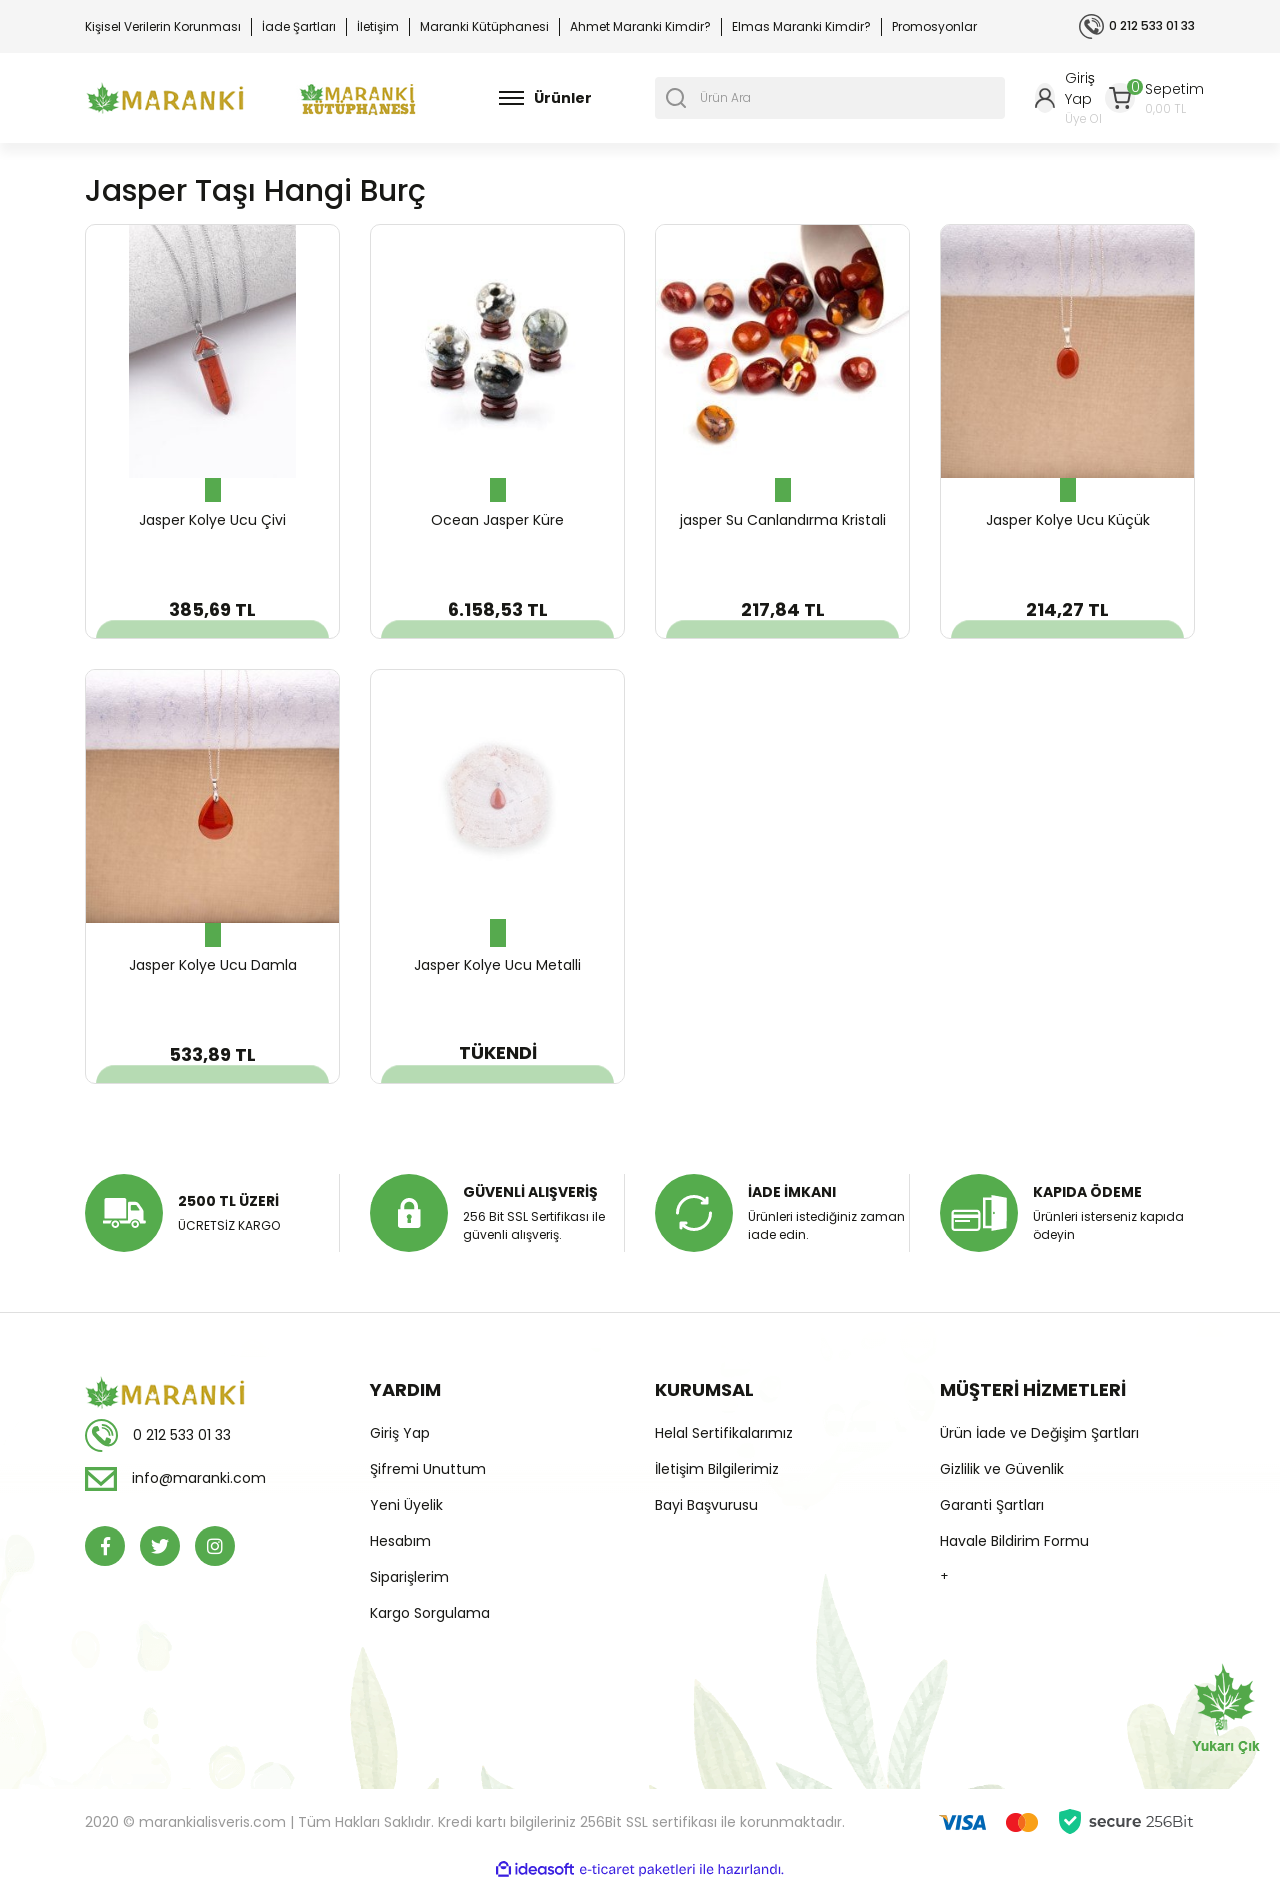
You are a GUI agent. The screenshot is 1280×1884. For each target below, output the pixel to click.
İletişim (378, 26)
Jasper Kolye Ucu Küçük (1068, 520)
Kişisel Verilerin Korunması (163, 26)
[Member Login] (1070, 98)
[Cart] (1154, 98)
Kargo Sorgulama (430, 1613)
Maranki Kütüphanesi (484, 26)
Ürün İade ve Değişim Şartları (1039, 1433)
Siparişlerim (409, 1577)
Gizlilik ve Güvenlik (1002, 1469)
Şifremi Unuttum (428, 1469)
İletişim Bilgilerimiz (717, 1469)
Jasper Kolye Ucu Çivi (212, 520)
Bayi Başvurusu (706, 1505)
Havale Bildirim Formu (1014, 1541)
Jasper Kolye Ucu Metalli (497, 965)
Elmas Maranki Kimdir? (801, 26)
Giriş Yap (400, 1433)
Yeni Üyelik (406, 1505)
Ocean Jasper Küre (497, 520)
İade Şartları (299, 26)
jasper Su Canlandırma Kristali (783, 520)
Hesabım (400, 1541)
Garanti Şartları (992, 1505)
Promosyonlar (934, 26)
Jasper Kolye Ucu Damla (213, 965)
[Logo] (165, 98)
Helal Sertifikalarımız (724, 1433)
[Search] (830, 98)
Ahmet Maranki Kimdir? (640, 26)
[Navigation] (545, 98)
